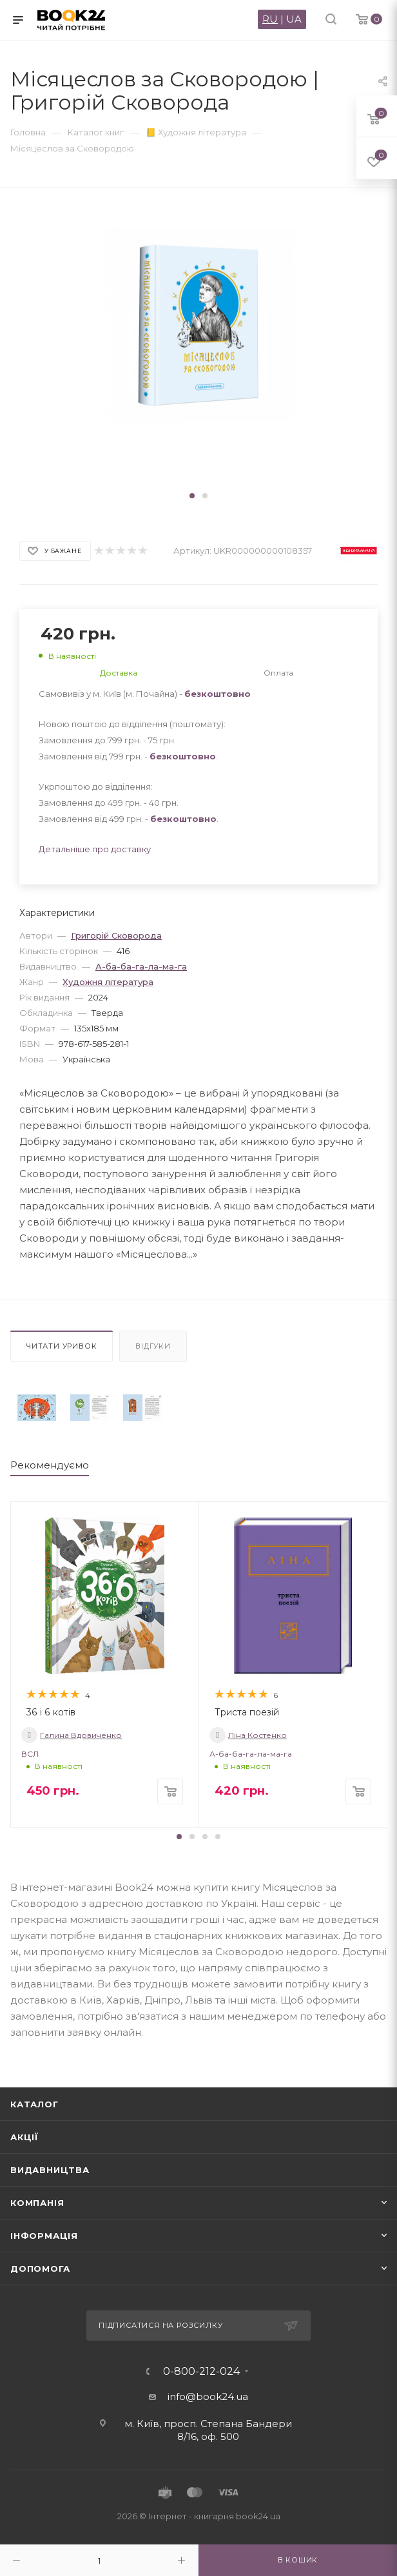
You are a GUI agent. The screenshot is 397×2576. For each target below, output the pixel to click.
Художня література (108, 982)
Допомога (40, 2268)
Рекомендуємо (49, 1465)
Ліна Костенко (248, 1735)
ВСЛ (30, 1754)
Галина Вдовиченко (71, 1735)
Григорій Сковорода (116, 935)
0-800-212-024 (201, 2371)
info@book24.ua (208, 2396)
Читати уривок (61, 1346)
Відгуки (153, 1346)
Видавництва (50, 2170)
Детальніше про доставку (95, 849)
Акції (24, 2137)
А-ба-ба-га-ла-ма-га (141, 966)
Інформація (44, 2235)
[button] (192, 495)
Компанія (37, 2203)
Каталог (34, 2104)
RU (270, 19)
